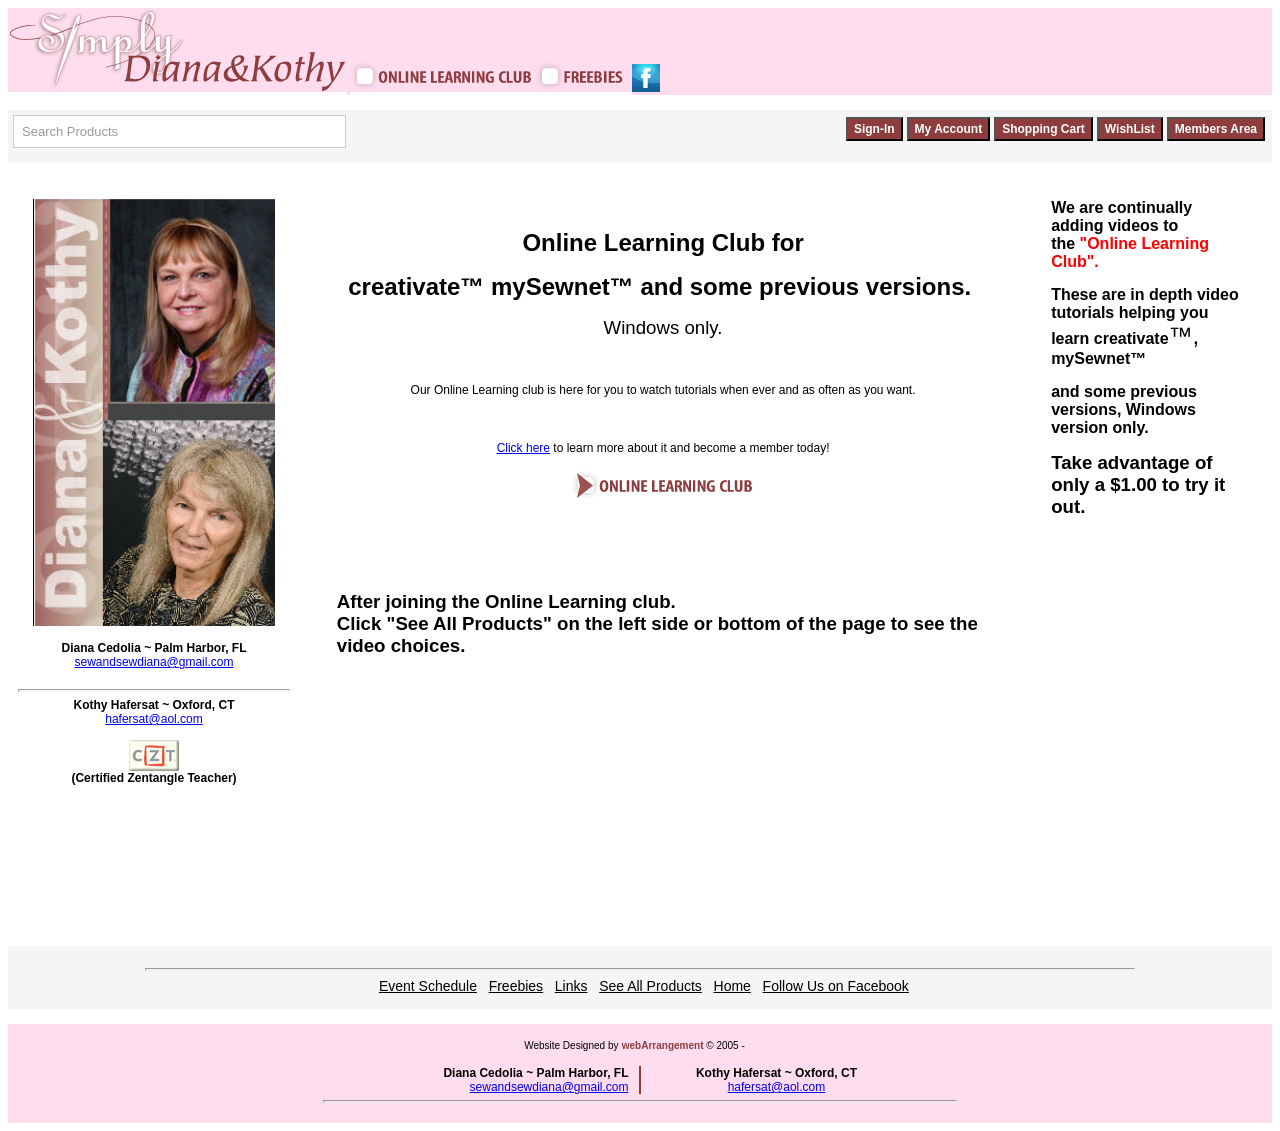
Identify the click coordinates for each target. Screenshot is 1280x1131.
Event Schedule (428, 986)
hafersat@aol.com (154, 719)
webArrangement (663, 1045)
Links (571, 986)
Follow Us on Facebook (836, 986)
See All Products (650, 986)
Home (732, 986)
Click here (523, 448)
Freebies (516, 986)
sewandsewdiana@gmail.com (154, 662)
